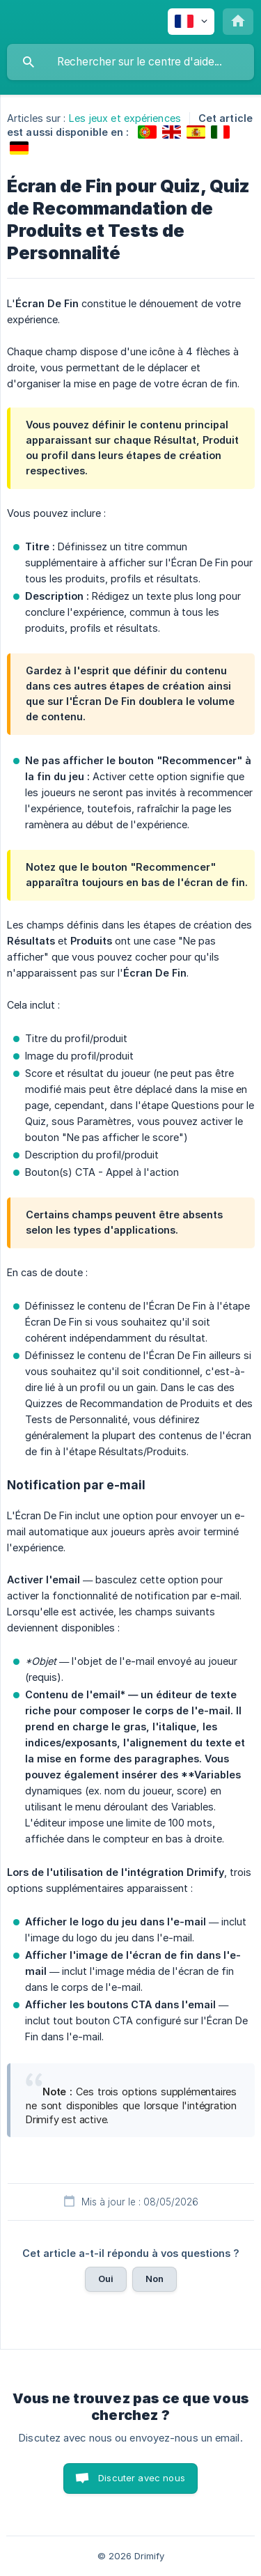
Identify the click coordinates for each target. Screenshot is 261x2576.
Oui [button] (105, 2278)
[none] (191, 21)
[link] (147, 132)
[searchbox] (130, 62)
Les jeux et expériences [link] (125, 118)
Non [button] (154, 2278)
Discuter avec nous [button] (141, 2477)
